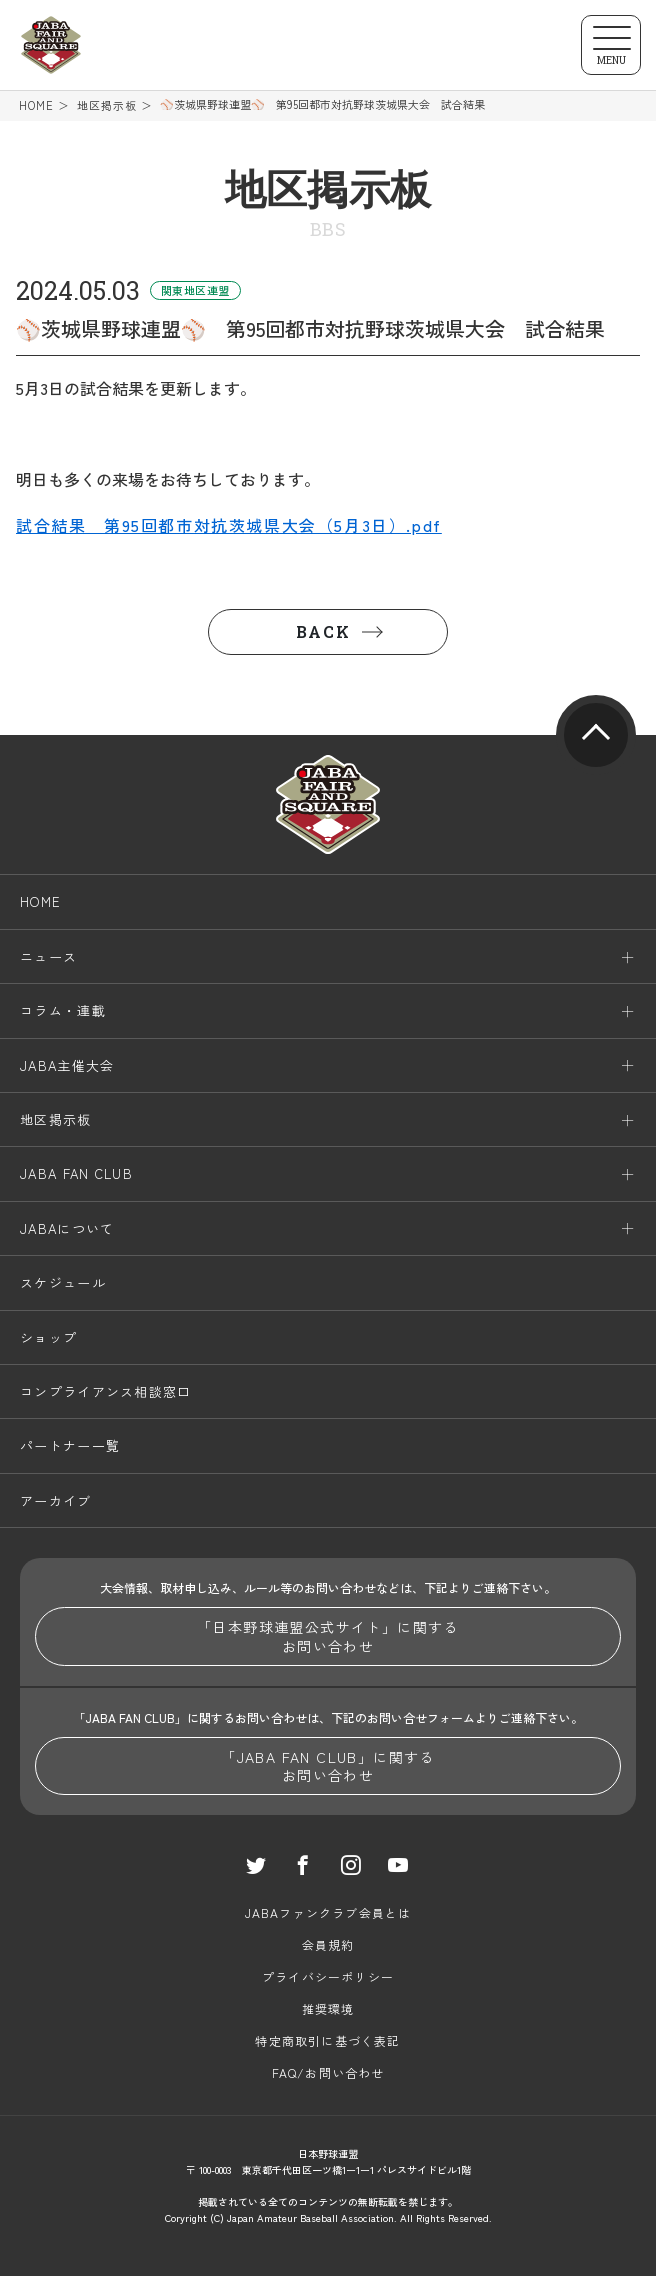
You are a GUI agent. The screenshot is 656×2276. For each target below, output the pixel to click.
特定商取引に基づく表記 (327, 2040)
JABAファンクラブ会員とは (328, 1912)
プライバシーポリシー (328, 1976)
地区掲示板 (107, 105)
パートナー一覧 (70, 1445)
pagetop (596, 735)
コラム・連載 (63, 1010)
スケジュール (63, 1282)
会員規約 (328, 1944)
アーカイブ (56, 1500)
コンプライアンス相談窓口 (106, 1391)
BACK (323, 631)
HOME (36, 105)
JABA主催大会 (67, 1065)
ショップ (48, 1337)
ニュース (48, 956)
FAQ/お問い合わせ (328, 2072)
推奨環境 (328, 2008)
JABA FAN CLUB (76, 1173)
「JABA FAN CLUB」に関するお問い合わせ (328, 1766)
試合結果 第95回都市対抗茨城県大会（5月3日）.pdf (229, 525)
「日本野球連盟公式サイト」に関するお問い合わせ (328, 1636)
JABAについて (67, 1228)
